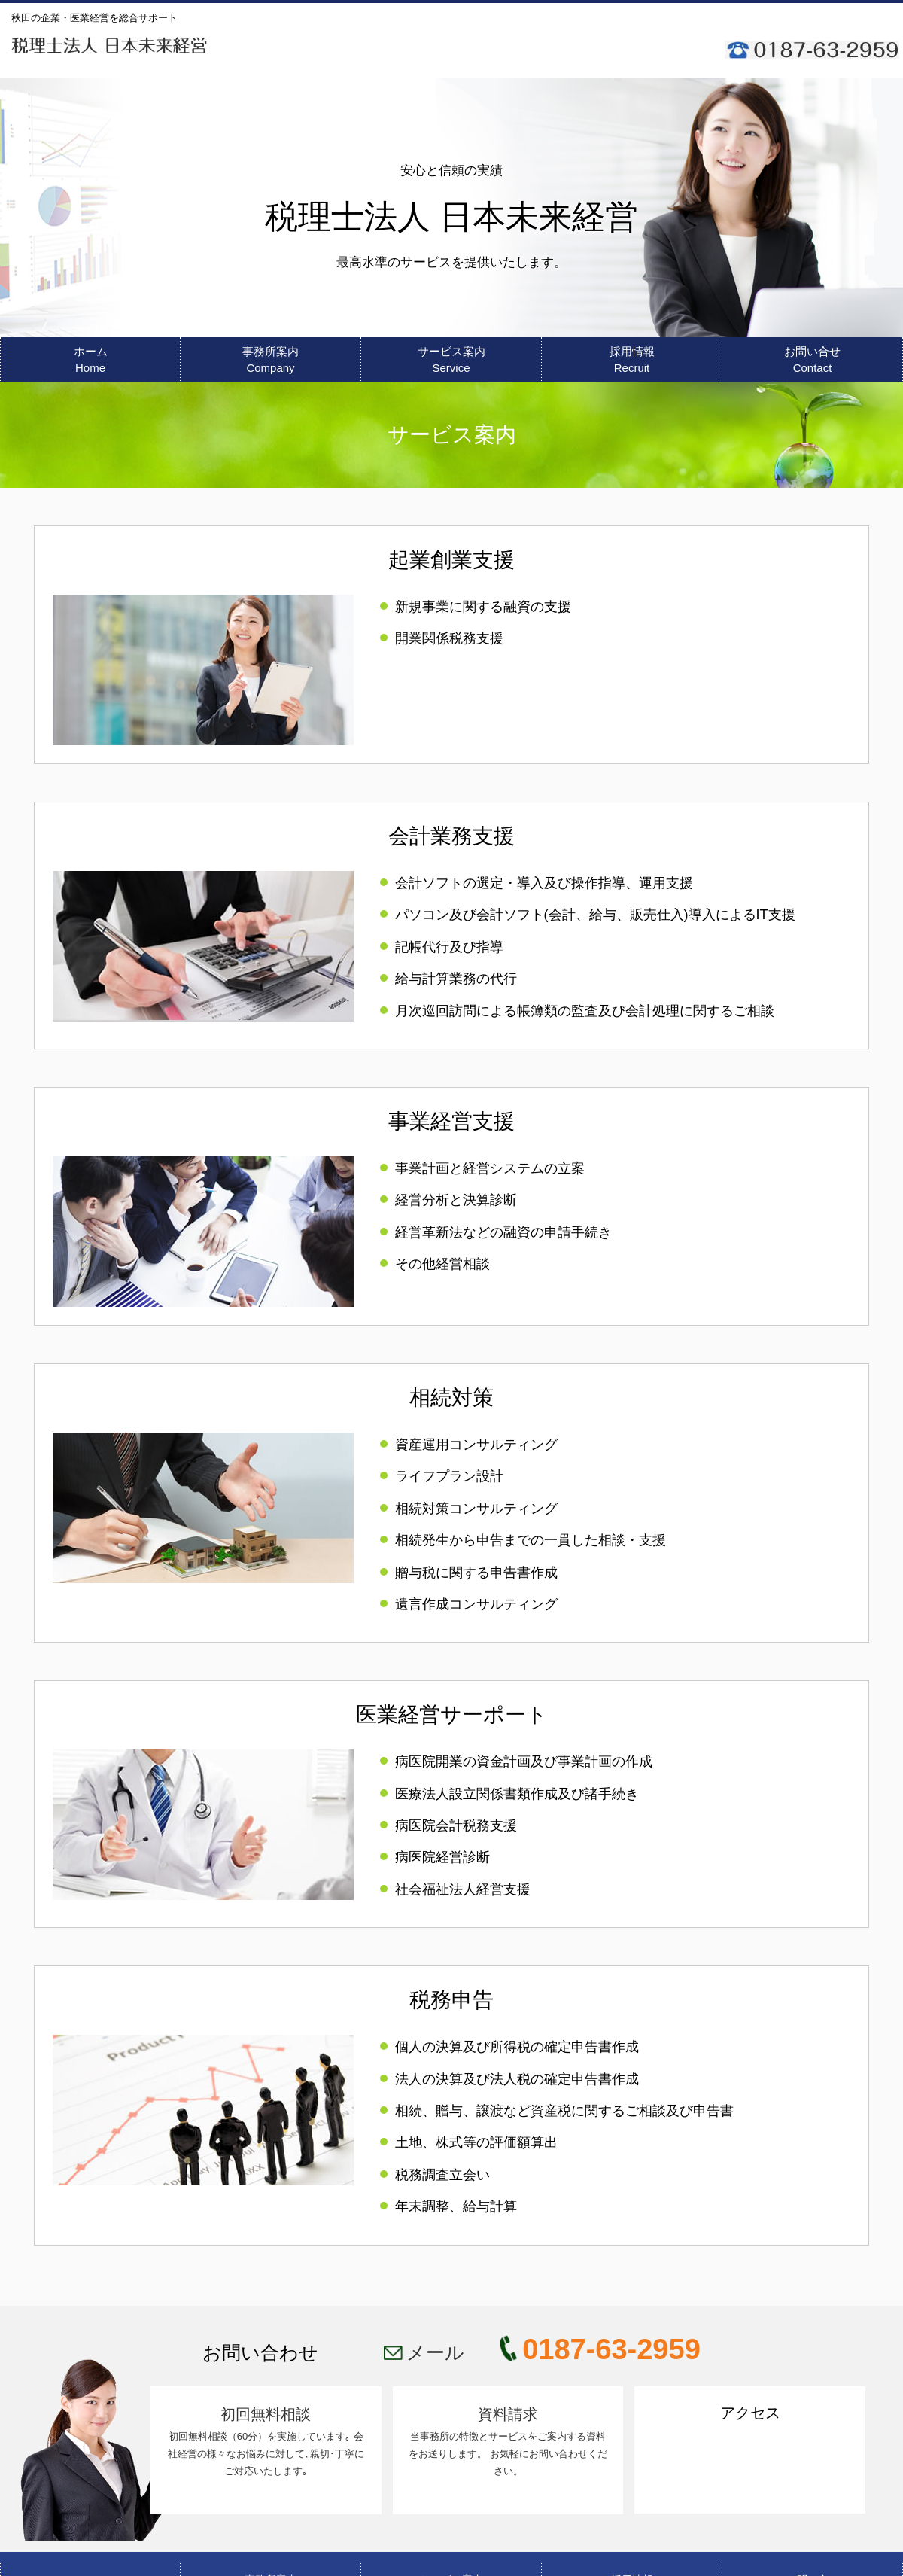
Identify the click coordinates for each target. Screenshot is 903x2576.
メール (438, 2352)
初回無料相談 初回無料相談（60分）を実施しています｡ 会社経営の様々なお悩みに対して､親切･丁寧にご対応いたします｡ (266, 2441)
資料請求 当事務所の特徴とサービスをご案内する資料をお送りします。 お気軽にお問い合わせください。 (508, 2441)
